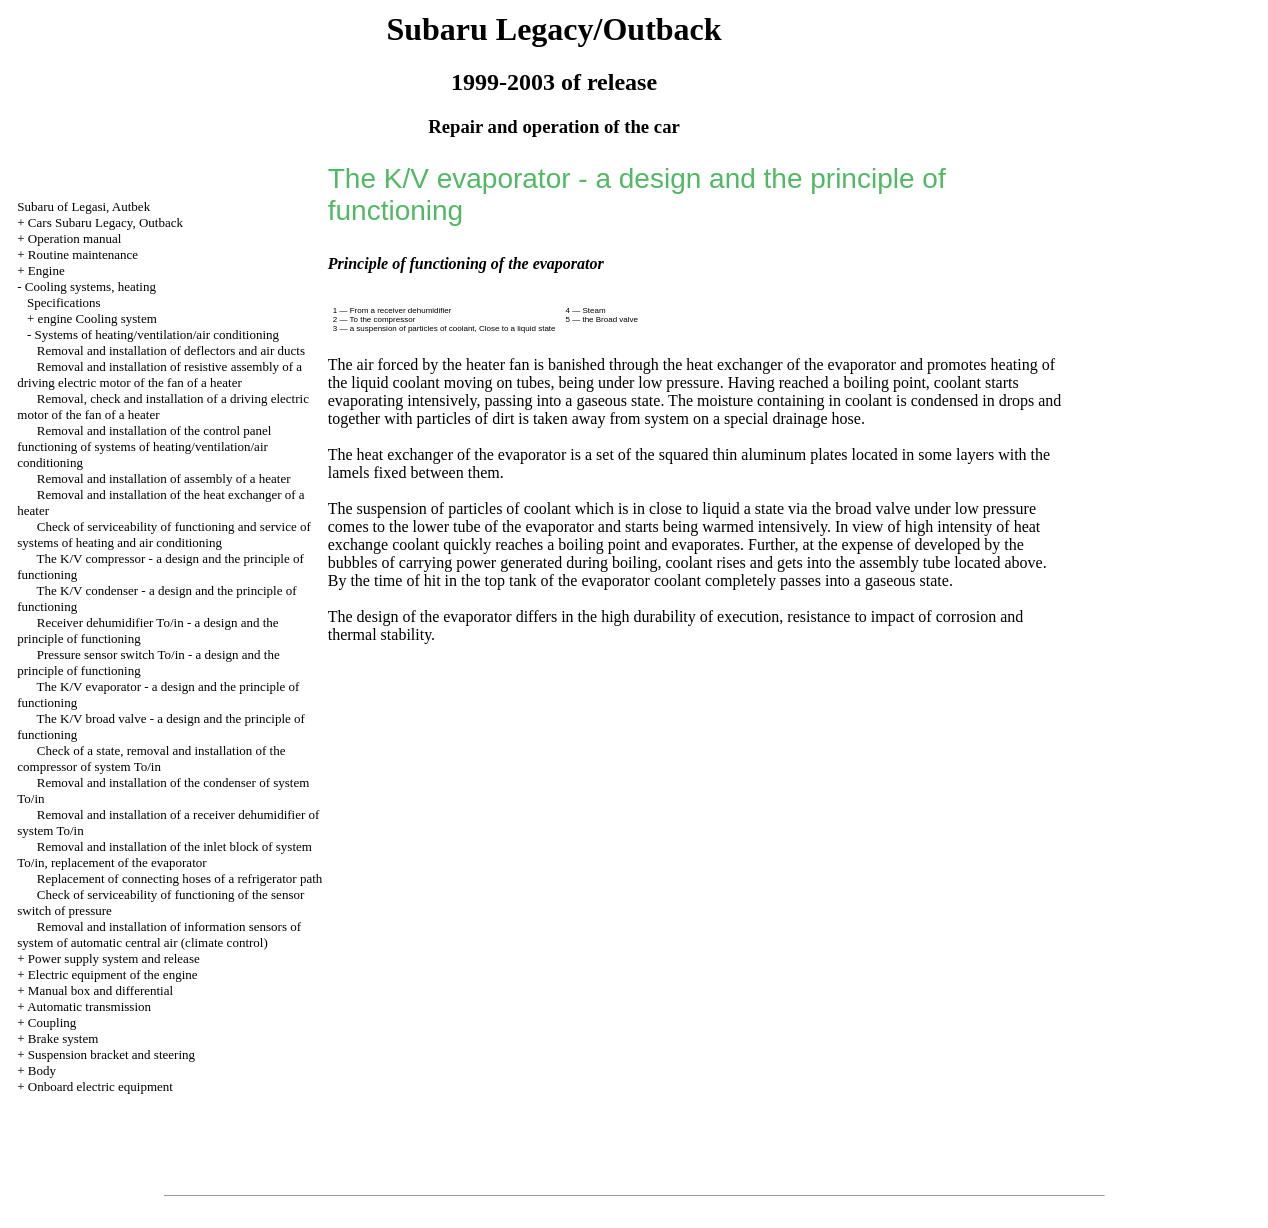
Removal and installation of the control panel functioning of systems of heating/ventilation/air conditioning (144, 446)
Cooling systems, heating (90, 286)
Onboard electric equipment (100, 1086)
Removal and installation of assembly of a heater (164, 478)
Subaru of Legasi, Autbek (83, 206)
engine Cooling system (97, 318)
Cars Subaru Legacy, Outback (105, 222)
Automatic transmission (89, 1006)
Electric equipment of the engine (113, 974)
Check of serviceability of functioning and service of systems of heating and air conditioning (164, 534)
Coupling (52, 1022)
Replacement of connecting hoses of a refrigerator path (180, 878)
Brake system (63, 1038)
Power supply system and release (114, 958)
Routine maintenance (83, 254)
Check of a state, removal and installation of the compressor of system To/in (151, 758)
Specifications (64, 302)
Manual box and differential (100, 990)
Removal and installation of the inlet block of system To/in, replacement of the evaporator (164, 854)
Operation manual (75, 238)
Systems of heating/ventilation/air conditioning (157, 334)
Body (42, 1070)
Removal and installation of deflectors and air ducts (171, 350)
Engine (46, 270)
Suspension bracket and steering (111, 1054)
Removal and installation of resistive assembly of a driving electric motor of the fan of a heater (159, 374)
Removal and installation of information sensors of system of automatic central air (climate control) (159, 934)
